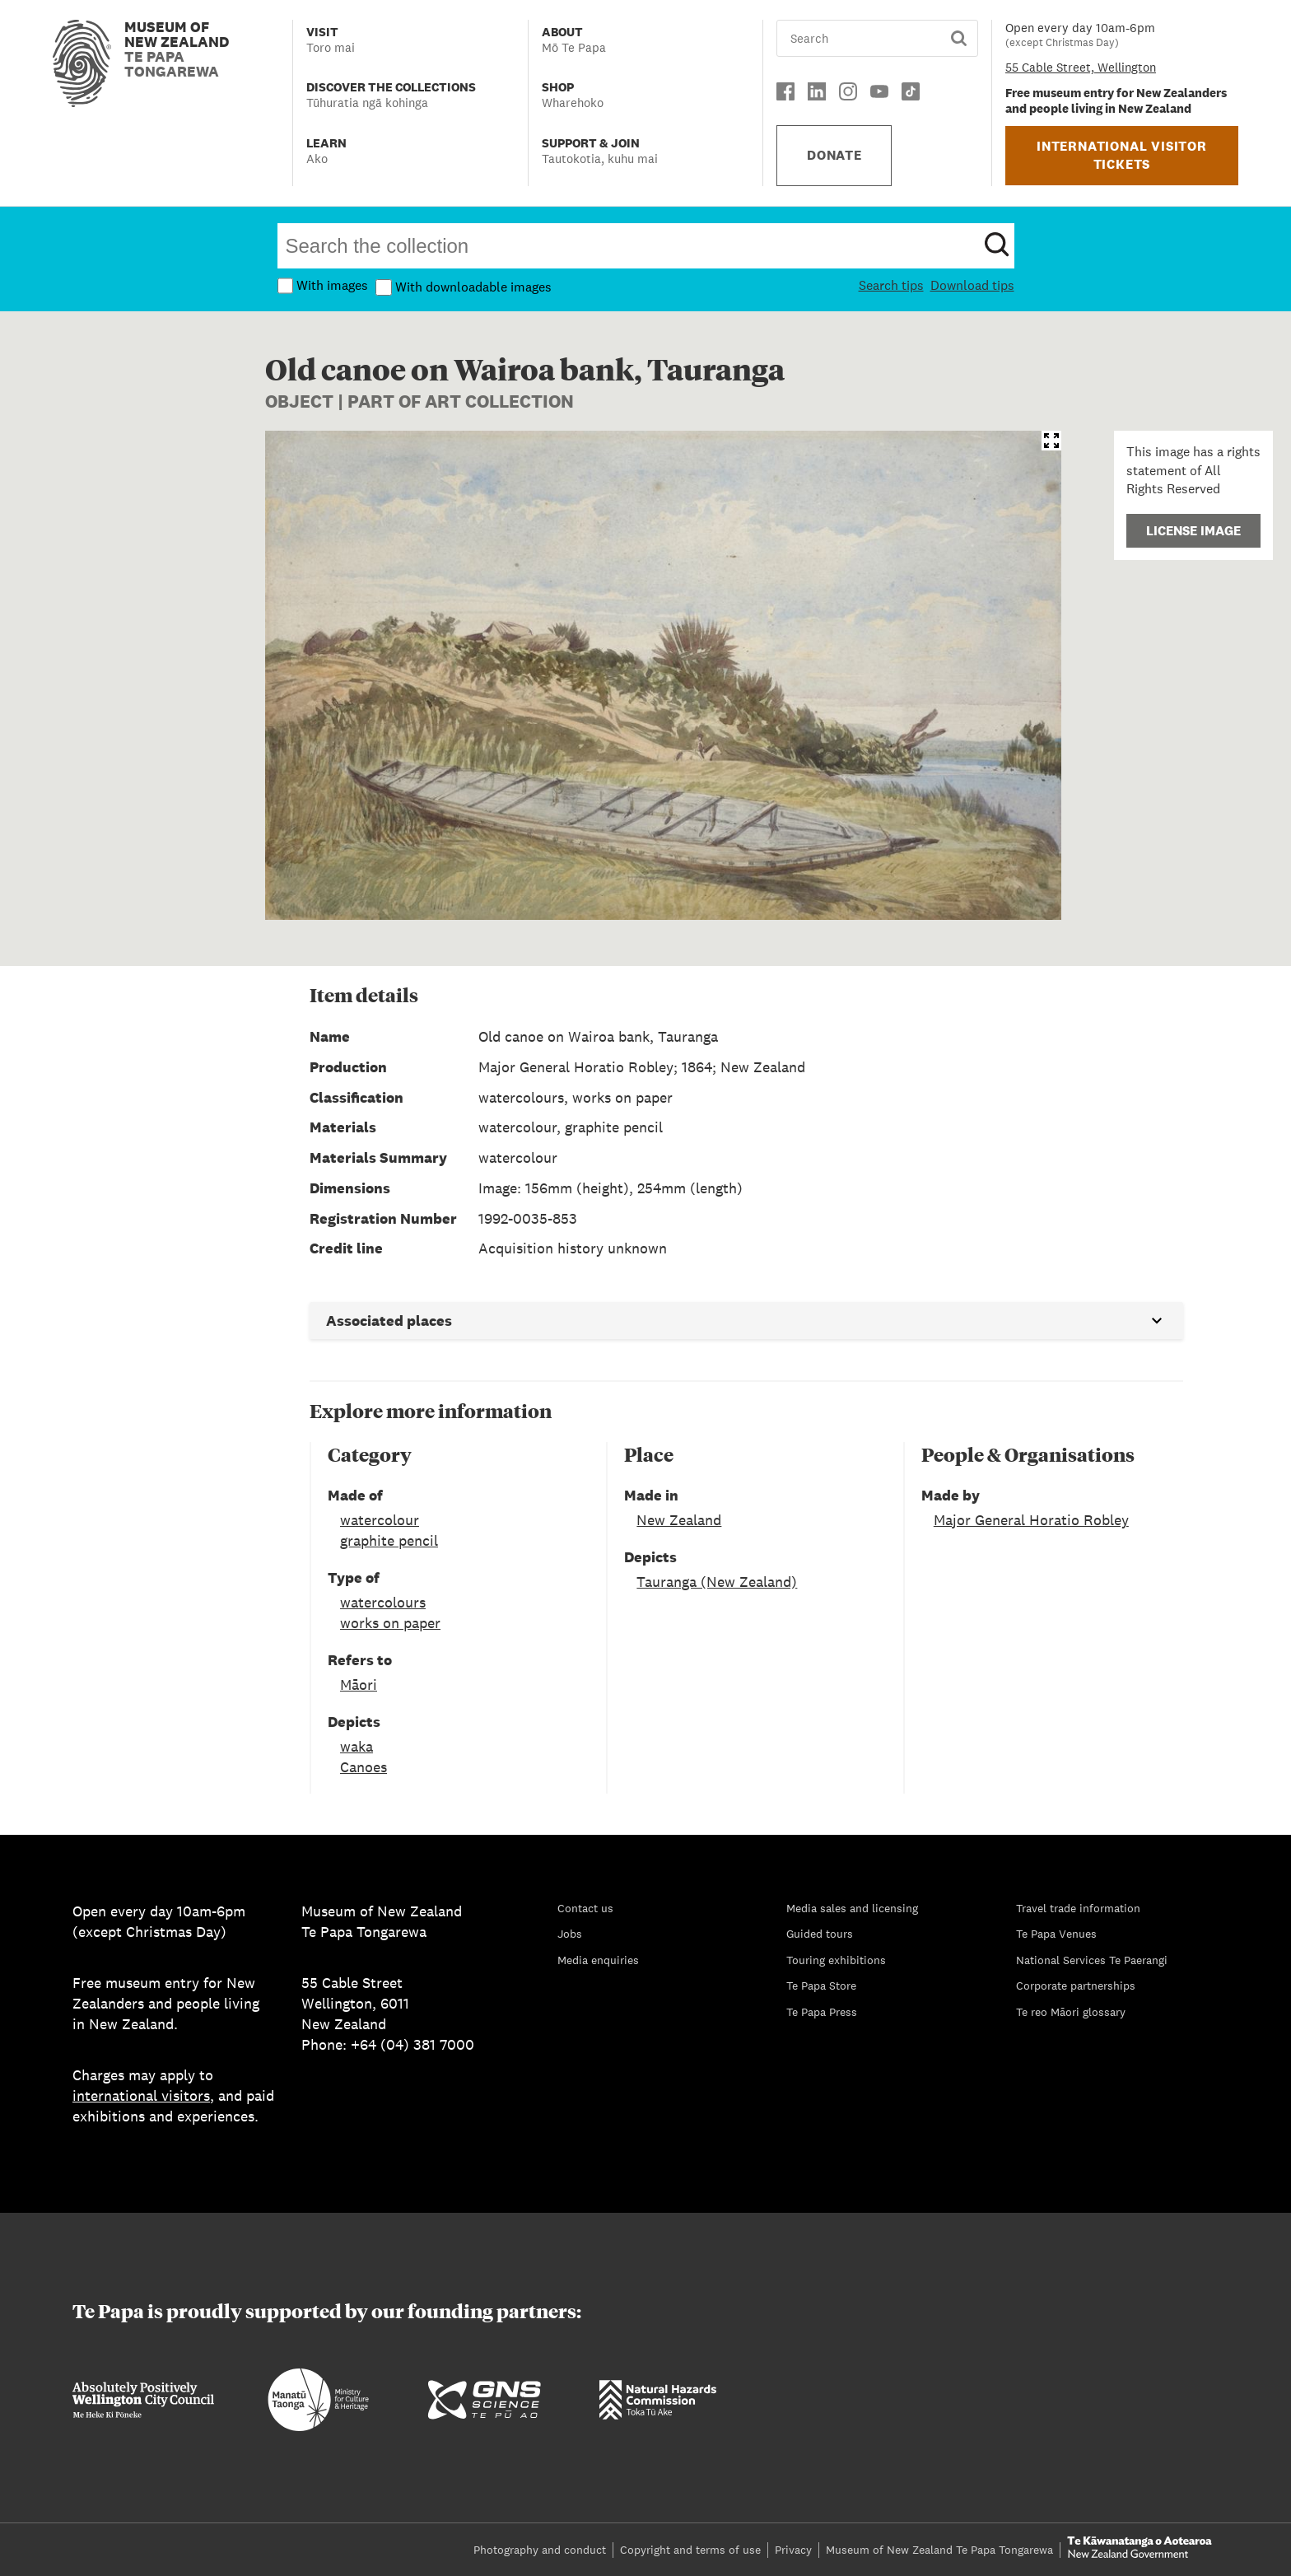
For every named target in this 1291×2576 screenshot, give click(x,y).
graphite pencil (389, 1540)
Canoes (363, 1766)
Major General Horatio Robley (1031, 1519)
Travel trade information (1078, 1908)
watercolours (383, 1602)
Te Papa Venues (1056, 1933)
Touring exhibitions (836, 1960)
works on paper (390, 1622)
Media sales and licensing (852, 1908)
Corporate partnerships (1075, 1985)
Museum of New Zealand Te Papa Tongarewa (939, 2549)
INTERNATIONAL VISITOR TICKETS (1122, 155)
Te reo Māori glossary (1071, 2011)
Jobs (569, 1933)
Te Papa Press (821, 2011)
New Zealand (678, 1519)
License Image (1193, 530)
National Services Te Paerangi (1091, 1960)
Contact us (585, 1908)
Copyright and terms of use (690, 2549)
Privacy (793, 2549)
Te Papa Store (821, 1985)
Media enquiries (598, 1960)
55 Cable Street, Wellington (1080, 67)
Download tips (972, 285)
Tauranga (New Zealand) (716, 1581)
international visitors (141, 2095)
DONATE (834, 155)
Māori (358, 1684)
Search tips (891, 285)
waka (356, 1746)
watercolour (379, 1519)
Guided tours (819, 1933)
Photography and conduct (539, 2549)
